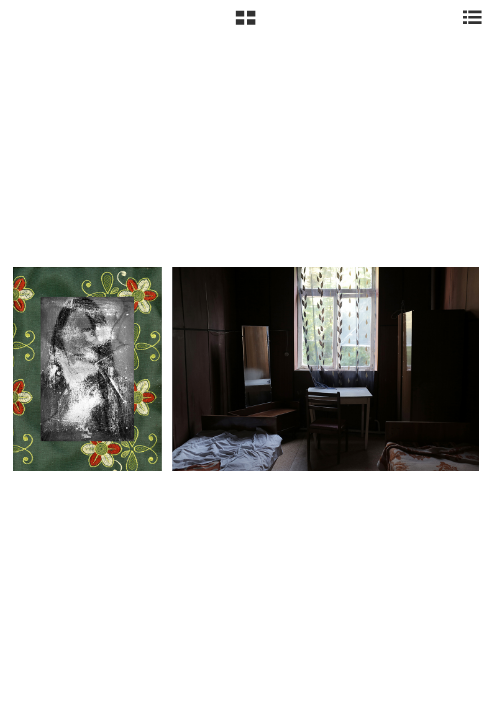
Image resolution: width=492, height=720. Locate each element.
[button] (245, 25)
